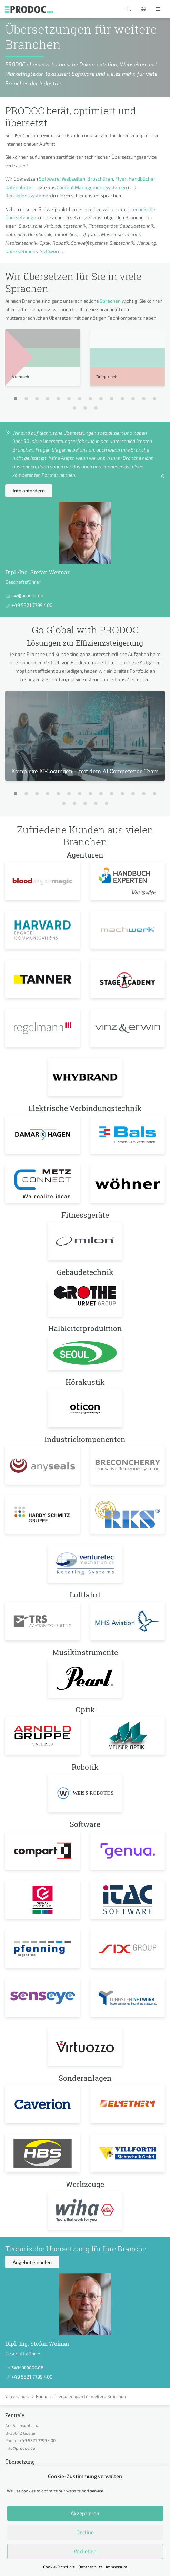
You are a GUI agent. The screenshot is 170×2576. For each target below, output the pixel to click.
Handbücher (142, 179)
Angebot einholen (32, 2262)
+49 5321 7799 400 (31, 605)
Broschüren (100, 179)
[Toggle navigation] (158, 9)
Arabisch (20, 376)
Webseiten (73, 179)
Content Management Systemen (92, 187)
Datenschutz (90, 2566)
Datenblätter (19, 187)
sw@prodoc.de (27, 595)
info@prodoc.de (20, 2448)
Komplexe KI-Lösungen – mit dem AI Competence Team (85, 771)
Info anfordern (29, 490)
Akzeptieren (85, 2513)
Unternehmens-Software (33, 251)
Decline (85, 2532)
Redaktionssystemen (28, 195)
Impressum (116, 2566)
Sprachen (110, 301)
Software (49, 179)
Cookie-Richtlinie (59, 2566)
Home (41, 2396)
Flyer (121, 179)
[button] (129, 9)
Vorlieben (85, 2551)
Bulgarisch (107, 376)
